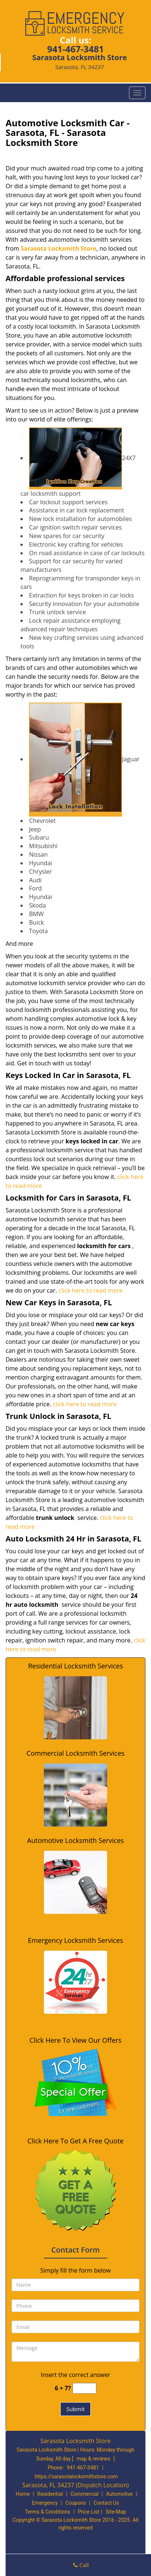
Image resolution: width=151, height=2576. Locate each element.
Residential (50, 2494)
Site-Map (116, 2512)
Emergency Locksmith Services (75, 1940)
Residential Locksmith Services (75, 1665)
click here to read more (90, 1290)
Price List (88, 2512)
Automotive (119, 2494)
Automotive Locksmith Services (75, 1840)
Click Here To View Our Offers (75, 2040)
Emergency (45, 2503)
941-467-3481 (75, 49)
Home (23, 2494)
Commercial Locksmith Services (75, 1753)
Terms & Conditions (47, 2512)
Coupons (75, 2503)
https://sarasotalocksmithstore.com (76, 2476)
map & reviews (94, 2459)
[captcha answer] (84, 2388)
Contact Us (106, 2503)
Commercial (84, 2494)
